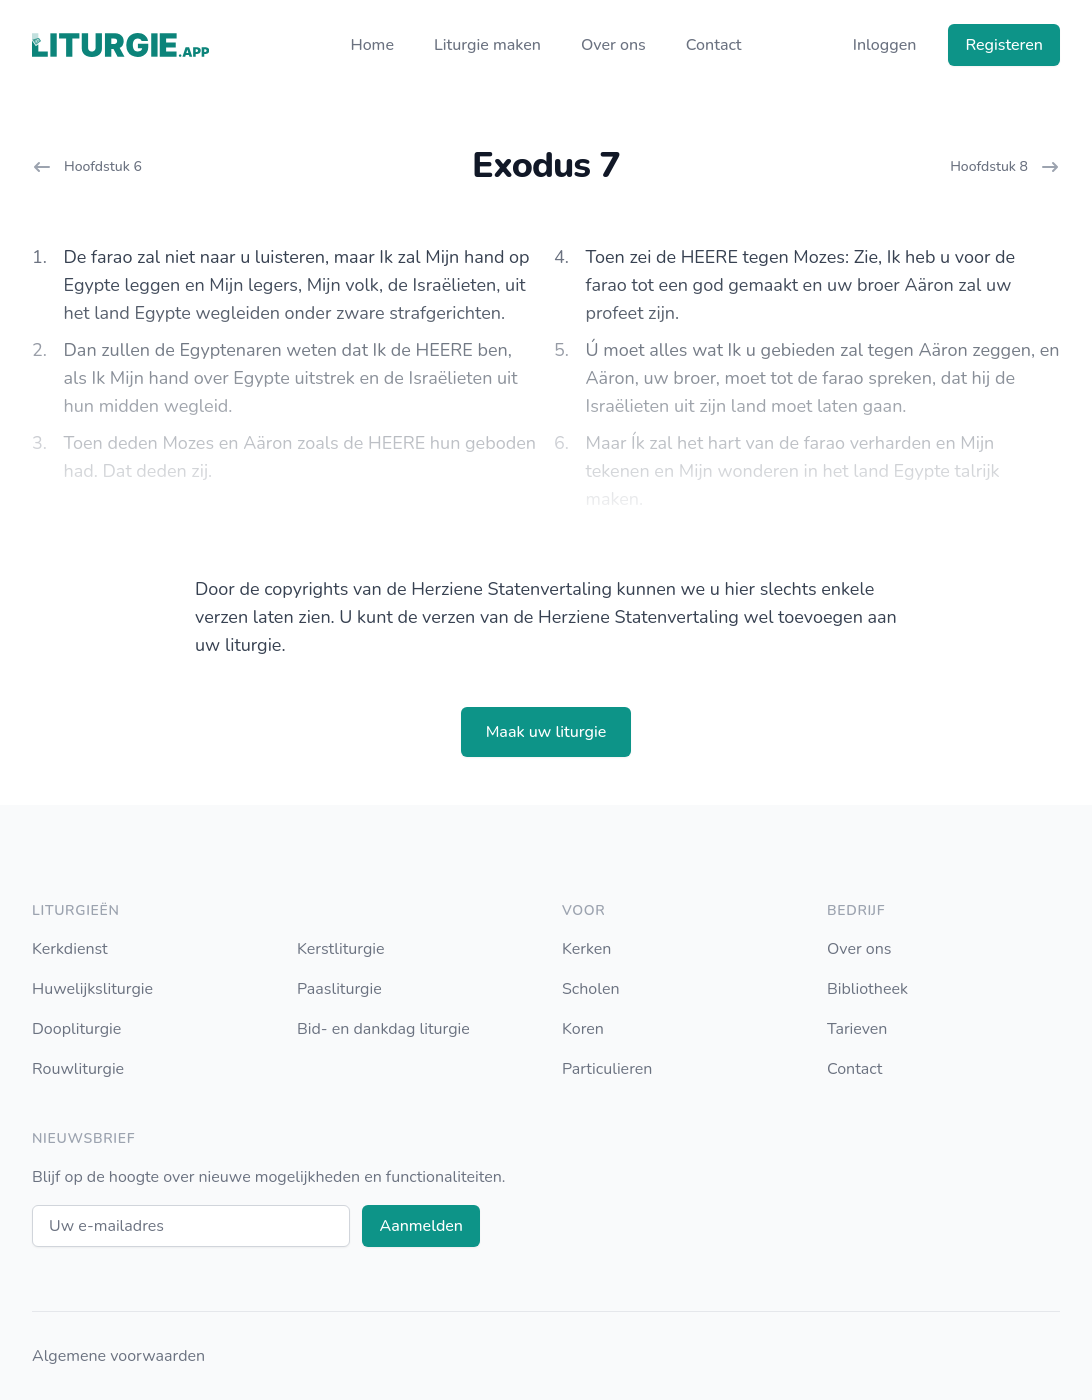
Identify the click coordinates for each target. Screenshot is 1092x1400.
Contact (714, 45)
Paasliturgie (339, 989)
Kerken (586, 949)
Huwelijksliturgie (92, 989)
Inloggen (885, 45)
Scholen (591, 989)
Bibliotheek (867, 989)
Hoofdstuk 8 (1005, 167)
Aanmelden (421, 1226)
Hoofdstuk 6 (87, 167)
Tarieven (857, 1029)
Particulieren (607, 1069)
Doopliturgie (76, 1029)
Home (372, 45)
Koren (583, 1029)
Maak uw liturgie (546, 732)
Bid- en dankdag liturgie (383, 1029)
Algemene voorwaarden (118, 1356)
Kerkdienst (70, 949)
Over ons (613, 45)
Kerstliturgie (341, 949)
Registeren (1004, 45)
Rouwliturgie (78, 1069)
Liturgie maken (487, 45)
